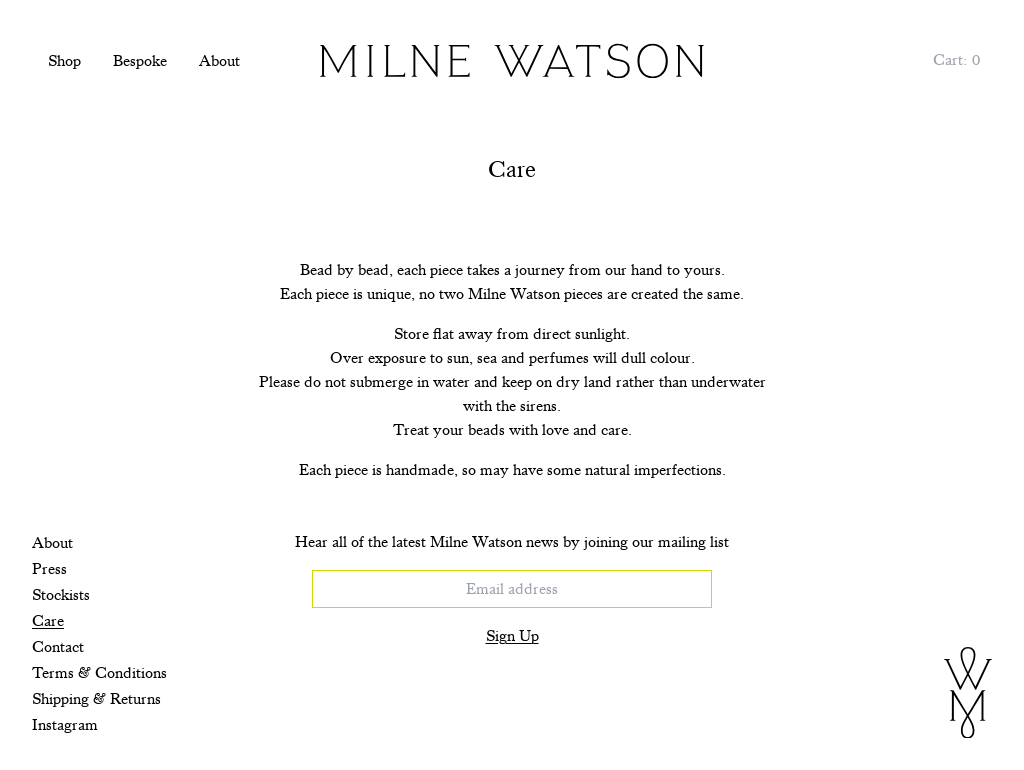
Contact (58, 647)
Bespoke (140, 61)
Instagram (65, 725)
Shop (64, 61)
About (219, 61)
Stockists (61, 595)
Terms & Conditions (99, 673)
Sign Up (512, 636)
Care (48, 621)
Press (49, 569)
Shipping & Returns (96, 699)
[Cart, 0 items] (956, 60)
